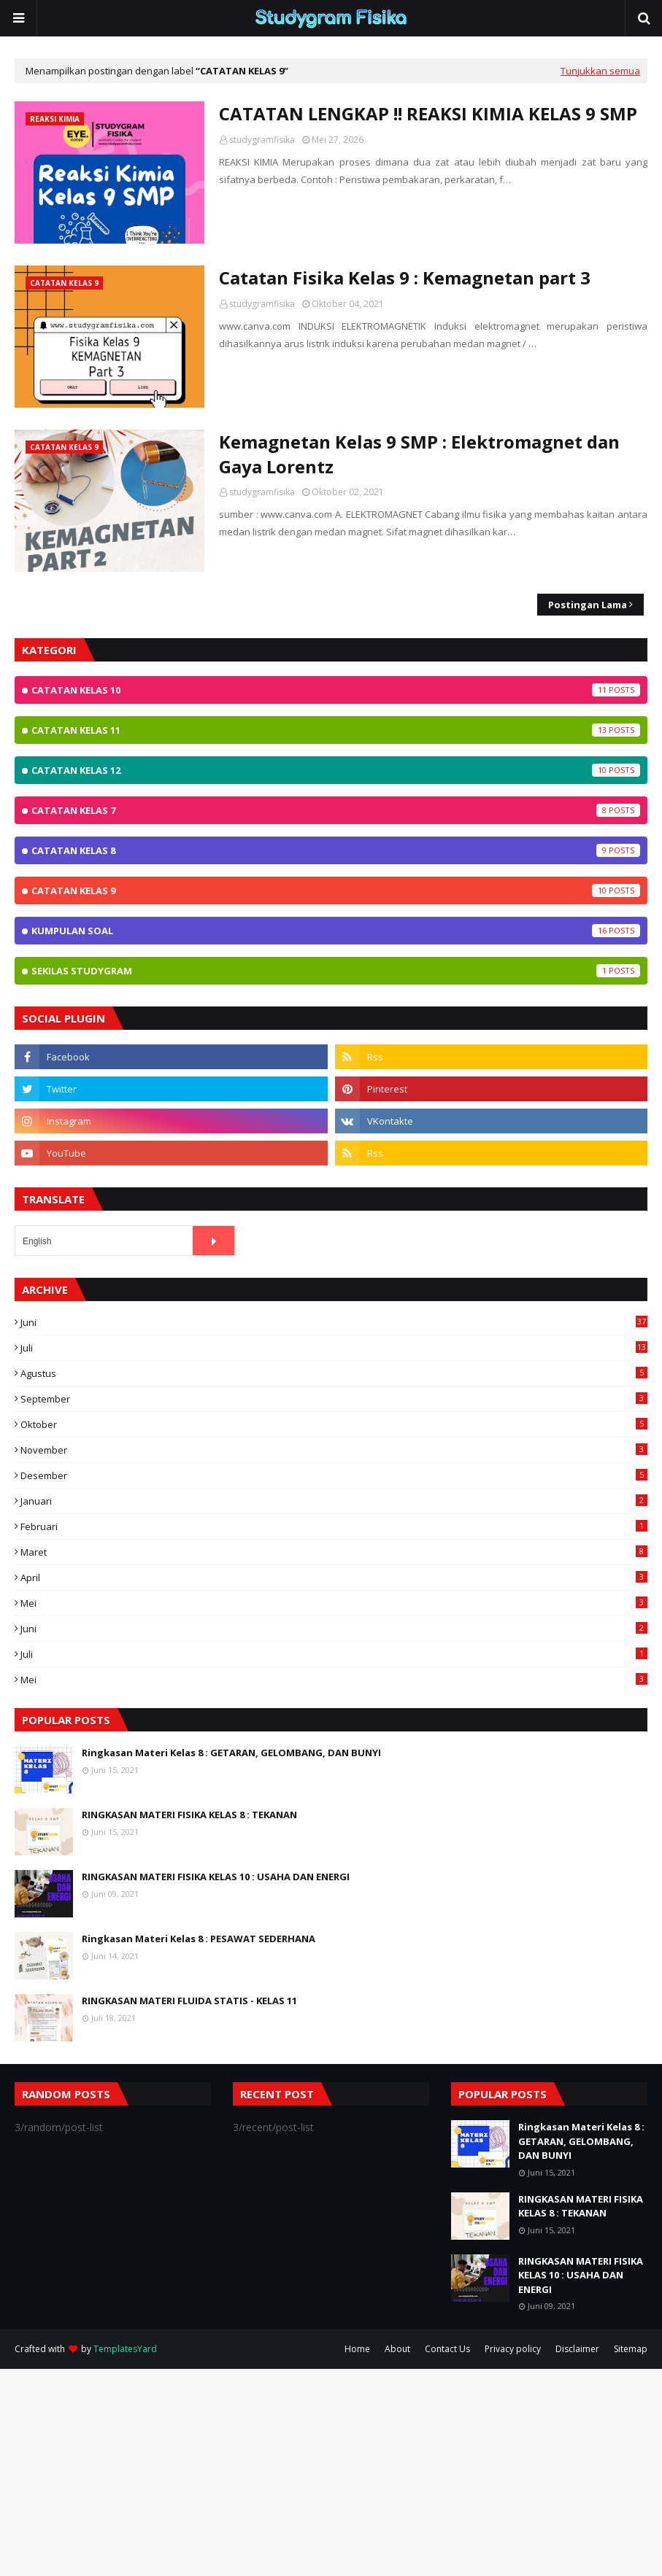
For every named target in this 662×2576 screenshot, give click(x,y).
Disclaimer (577, 2349)
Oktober (333, 1424)
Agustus (333, 1373)
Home (357, 2349)
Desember (333, 1475)
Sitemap (630, 2349)
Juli (333, 1347)
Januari (333, 1501)
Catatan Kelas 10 (335, 690)
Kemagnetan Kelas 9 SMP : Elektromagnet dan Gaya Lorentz (419, 454)
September (333, 1398)
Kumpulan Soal (335, 930)
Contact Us (447, 2349)
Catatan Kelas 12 (335, 770)
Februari (333, 1526)
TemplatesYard (125, 2349)
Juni (333, 1322)
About (397, 2349)
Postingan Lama (587, 604)
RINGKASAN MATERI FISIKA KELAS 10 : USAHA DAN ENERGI (216, 1876)
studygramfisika (262, 139)
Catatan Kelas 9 (335, 890)
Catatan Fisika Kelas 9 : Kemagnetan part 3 (404, 277)
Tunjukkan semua (600, 70)
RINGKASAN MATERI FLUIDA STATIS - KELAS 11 (189, 2000)
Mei (333, 1603)
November (333, 1449)
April (333, 1577)
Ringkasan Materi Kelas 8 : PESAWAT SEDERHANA (198, 1938)
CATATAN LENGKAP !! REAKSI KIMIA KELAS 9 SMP (428, 113)
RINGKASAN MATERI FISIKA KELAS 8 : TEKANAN (189, 1814)
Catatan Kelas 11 (335, 730)
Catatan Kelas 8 (335, 850)
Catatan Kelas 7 (335, 810)
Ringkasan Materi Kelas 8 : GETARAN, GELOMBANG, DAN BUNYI (231, 1752)
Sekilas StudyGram (335, 970)
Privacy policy (513, 2349)
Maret (333, 1552)
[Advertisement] (331, 2471)
